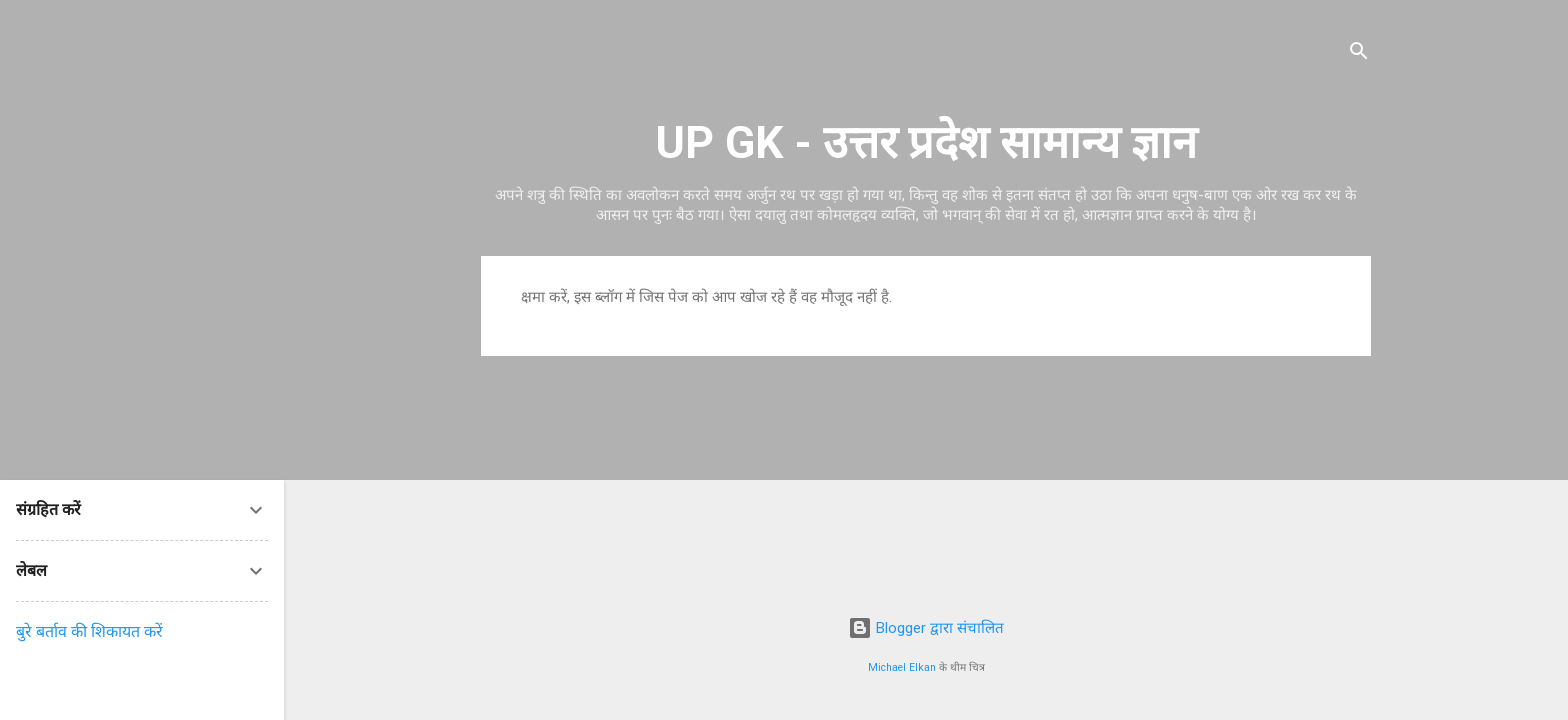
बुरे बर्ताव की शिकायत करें (89, 631)
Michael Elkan (902, 667)
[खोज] (1359, 54)
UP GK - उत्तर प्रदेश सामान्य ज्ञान (926, 142)
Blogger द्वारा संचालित (926, 628)
